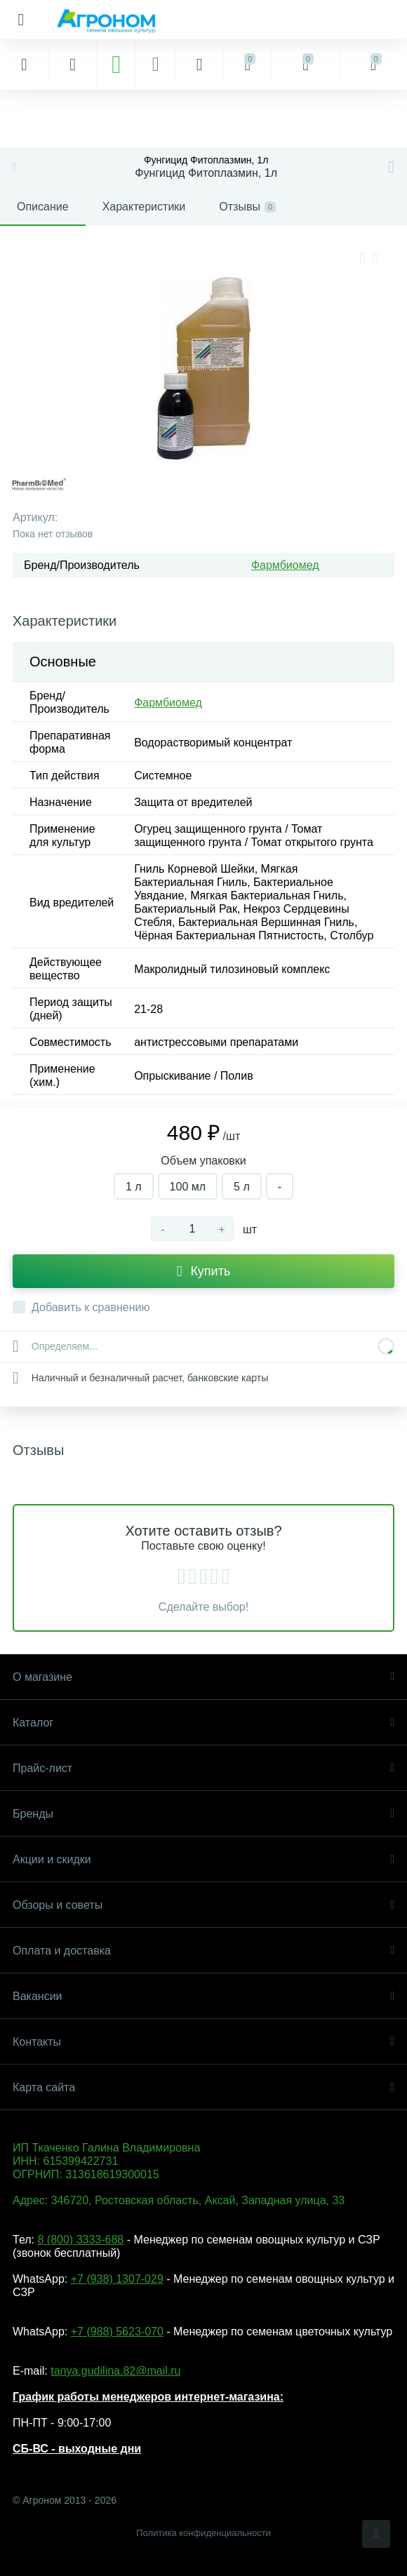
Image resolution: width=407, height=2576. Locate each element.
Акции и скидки (203, 1859)
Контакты (203, 2042)
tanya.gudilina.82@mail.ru (115, 2371)
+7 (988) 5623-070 (117, 2331)
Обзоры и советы (203, 1905)
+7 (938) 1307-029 (117, 2279)
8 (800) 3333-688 (80, 2240)
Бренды (203, 1814)
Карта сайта (203, 2087)
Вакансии (203, 1996)
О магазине (203, 1677)
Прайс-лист (203, 1768)
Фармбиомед (285, 565)
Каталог (203, 1723)
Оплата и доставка (203, 1951)
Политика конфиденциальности (203, 2533)
